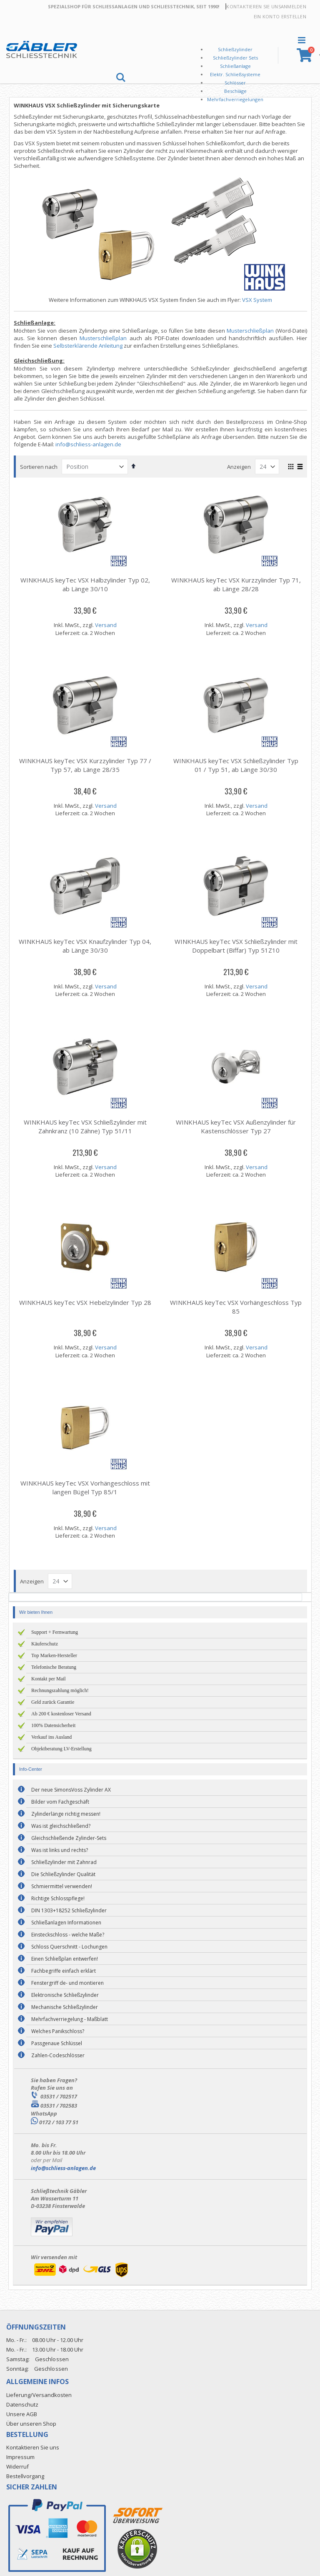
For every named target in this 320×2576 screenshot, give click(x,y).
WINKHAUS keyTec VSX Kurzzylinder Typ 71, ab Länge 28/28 (236, 584)
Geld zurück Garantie (52, 1702)
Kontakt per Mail (48, 1679)
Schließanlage (235, 66)
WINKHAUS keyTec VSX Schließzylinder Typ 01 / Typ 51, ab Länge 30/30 (236, 765)
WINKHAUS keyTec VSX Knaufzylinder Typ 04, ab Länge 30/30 (86, 945)
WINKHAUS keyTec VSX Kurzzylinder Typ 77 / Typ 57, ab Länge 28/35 (86, 765)
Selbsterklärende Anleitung (90, 345)
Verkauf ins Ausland (51, 1737)
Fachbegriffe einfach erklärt (63, 1970)
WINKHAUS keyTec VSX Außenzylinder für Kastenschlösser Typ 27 (236, 1126)
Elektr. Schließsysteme (235, 74)
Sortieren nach (41, 466)
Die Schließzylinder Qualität (63, 1874)
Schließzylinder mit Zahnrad (64, 1862)
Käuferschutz (44, 1644)
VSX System (258, 300)
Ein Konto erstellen (280, 16)
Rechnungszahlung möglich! (60, 1690)
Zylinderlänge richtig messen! (65, 1813)
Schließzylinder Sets (235, 58)
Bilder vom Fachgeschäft (60, 1801)
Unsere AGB (21, 2414)
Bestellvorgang (25, 2476)
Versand (107, 625)
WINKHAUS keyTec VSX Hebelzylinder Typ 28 (86, 1302)
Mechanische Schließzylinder (64, 2007)
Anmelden (293, 6)
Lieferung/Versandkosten (39, 2395)
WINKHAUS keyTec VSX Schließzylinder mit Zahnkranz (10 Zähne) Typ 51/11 (86, 1126)
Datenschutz (22, 2404)
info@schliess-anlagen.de (90, 444)
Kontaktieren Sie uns (253, 6)
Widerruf (17, 2466)
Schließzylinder (235, 49)
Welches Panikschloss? (57, 2031)
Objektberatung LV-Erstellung (61, 1749)
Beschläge (235, 91)
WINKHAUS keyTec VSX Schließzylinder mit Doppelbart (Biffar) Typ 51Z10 (236, 945)
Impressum (20, 2457)
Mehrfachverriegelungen (235, 99)
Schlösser (235, 83)
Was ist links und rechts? (59, 1850)
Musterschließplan (250, 330)
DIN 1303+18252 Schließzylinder (69, 1910)
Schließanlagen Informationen (66, 1922)
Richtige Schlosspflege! (58, 1898)
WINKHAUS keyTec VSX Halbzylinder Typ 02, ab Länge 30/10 (86, 584)
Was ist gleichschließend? (60, 1825)
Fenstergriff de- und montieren (67, 1982)
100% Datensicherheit (53, 1725)
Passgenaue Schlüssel (56, 2043)
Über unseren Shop (31, 2423)
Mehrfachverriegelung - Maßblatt (69, 2019)
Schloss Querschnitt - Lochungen (69, 1946)
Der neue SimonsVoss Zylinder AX (71, 1789)
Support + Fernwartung (54, 1632)
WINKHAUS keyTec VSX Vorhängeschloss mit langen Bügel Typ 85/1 (86, 1487)
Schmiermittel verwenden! (61, 1886)
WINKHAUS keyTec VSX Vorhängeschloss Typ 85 (236, 1306)
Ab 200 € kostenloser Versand (61, 1714)
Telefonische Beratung (53, 1667)
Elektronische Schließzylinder (65, 1995)
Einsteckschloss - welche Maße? (67, 1934)
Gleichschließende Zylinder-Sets (68, 1838)
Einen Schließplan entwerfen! (64, 1958)
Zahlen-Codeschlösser (58, 2055)
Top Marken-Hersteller (54, 1655)
